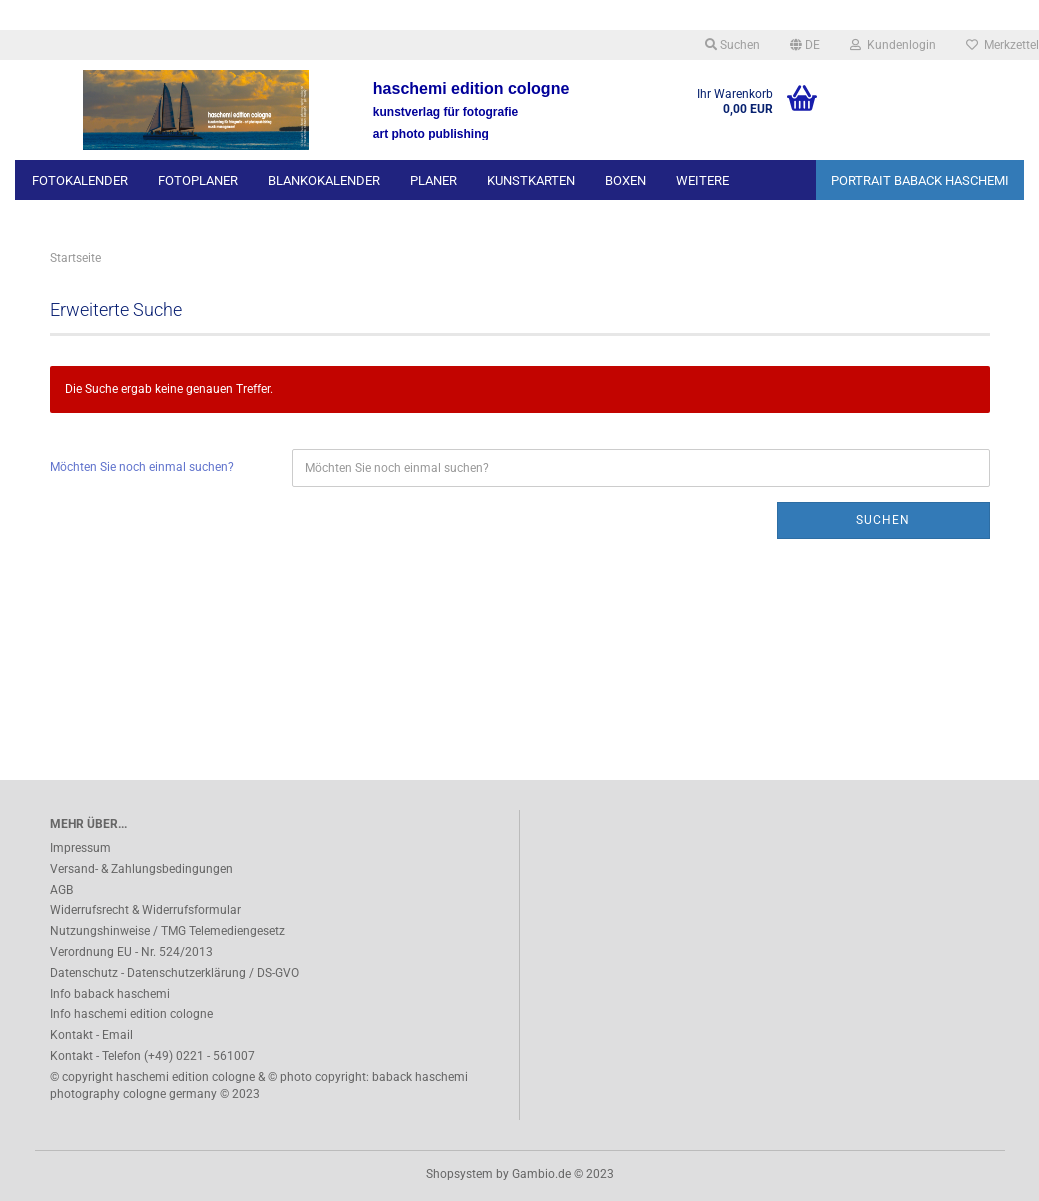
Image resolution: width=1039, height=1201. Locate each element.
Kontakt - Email (91, 1035)
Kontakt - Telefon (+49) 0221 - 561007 (152, 1056)
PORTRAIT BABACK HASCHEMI (920, 180)
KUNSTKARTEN (531, 180)
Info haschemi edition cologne (131, 1014)
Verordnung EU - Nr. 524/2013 (131, 952)
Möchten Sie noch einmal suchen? (142, 467)
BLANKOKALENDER (324, 180)
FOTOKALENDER (80, 180)
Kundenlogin (893, 45)
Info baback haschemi (110, 994)
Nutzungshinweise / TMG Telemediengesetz (167, 931)
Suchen (732, 45)
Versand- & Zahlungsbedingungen (141, 869)
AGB (61, 890)
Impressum (80, 848)
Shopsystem (459, 1174)
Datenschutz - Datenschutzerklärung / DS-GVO (174, 973)
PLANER (433, 180)
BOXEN (625, 180)
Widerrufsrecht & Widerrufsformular (145, 910)
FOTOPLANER (198, 180)
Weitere (702, 180)
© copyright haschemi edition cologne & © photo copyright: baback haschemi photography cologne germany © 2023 (259, 1085)
